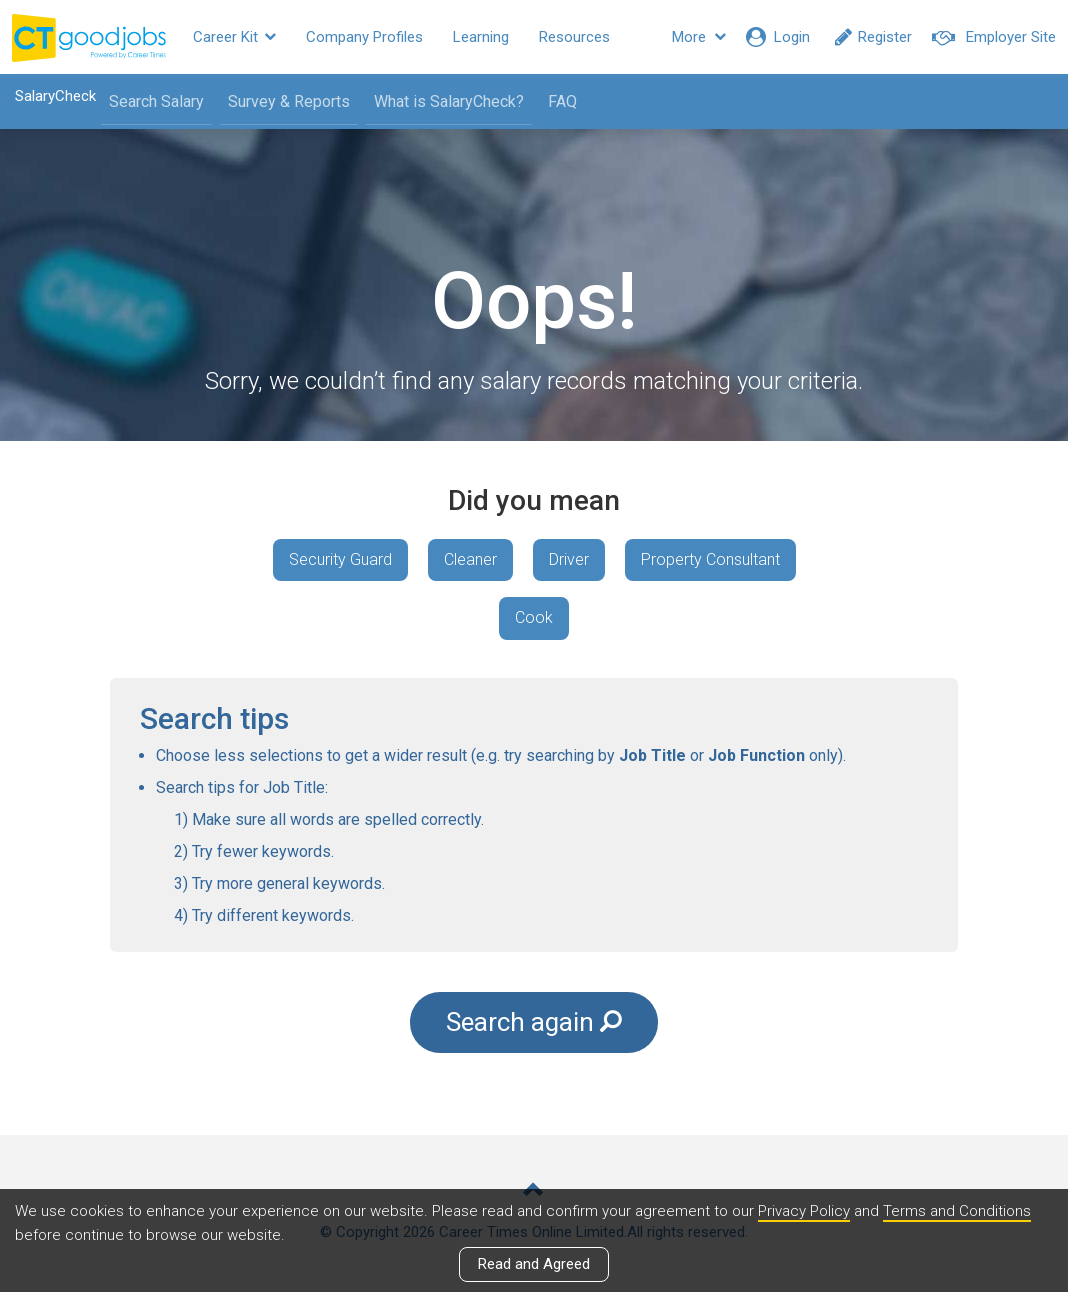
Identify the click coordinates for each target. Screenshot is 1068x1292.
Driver (569, 559)
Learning (481, 37)
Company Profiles (364, 37)
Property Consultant (710, 559)
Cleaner (470, 559)
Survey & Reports (289, 101)
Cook (534, 617)
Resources (574, 37)
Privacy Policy (804, 1211)
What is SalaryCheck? (449, 101)
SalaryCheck (55, 96)
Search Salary (156, 101)
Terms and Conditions (957, 1211)
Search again (534, 1022)
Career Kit (234, 37)
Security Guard (340, 559)
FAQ (562, 101)
